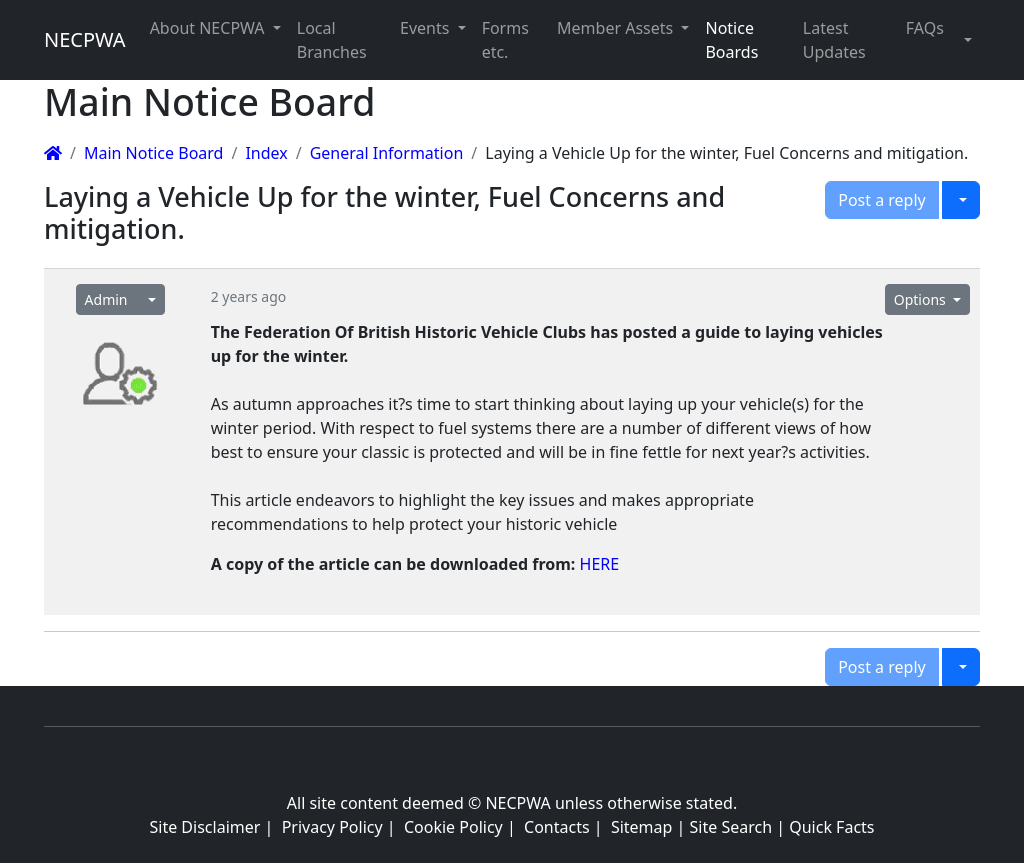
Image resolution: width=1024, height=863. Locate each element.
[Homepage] (53, 153)
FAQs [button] (925, 28)
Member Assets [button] (617, 28)
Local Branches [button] (332, 40)
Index (266, 153)
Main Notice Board (153, 153)
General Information (387, 153)
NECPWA (85, 39)
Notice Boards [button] (731, 40)
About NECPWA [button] (209, 28)
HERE (600, 564)
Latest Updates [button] (834, 40)
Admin (106, 299)
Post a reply (882, 200)
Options (922, 299)
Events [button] (427, 28)
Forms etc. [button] (505, 40)
